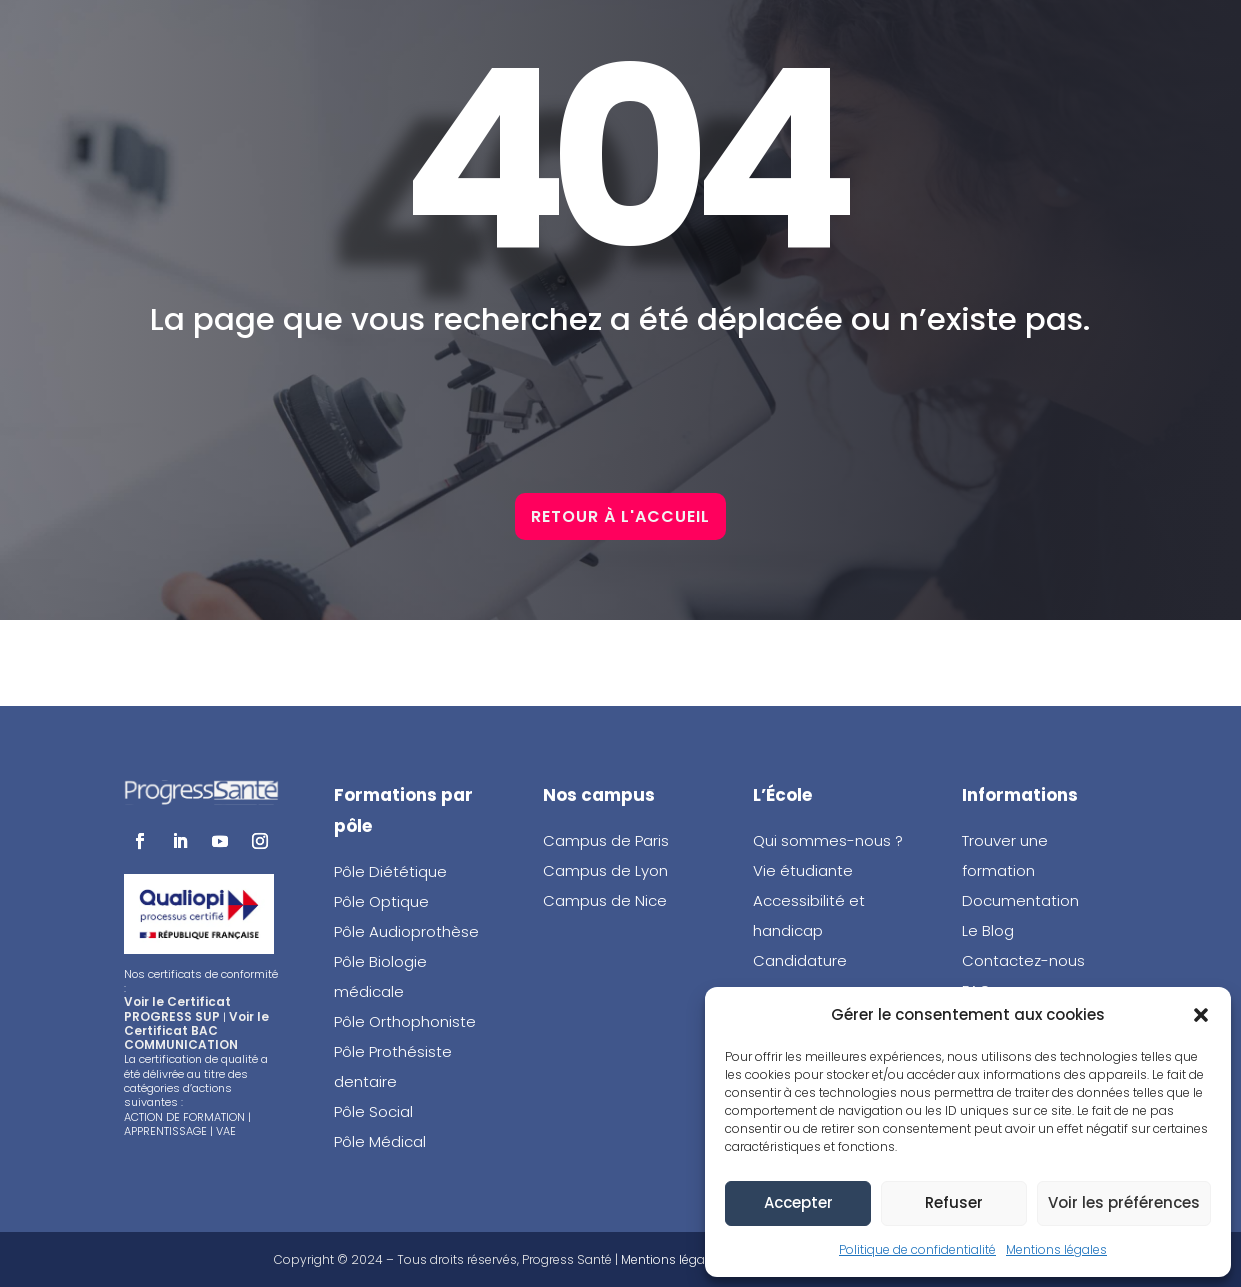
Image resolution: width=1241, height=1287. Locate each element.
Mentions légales (1056, 1249)
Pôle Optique (381, 901)
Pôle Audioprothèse (406, 931)
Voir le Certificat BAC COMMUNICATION (196, 1031)
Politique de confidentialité (917, 1249)
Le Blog (988, 930)
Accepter (798, 1202)
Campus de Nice (605, 900)
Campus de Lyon (605, 870)
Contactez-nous (1023, 960)
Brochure (802, 40)
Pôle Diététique (390, 871)
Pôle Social (373, 1111)
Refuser (954, 1202)
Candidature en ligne (617, 40)
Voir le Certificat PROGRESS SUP (177, 1008)
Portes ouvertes (969, 40)
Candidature (800, 960)
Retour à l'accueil (620, 600)
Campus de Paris (606, 840)
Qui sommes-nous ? (828, 840)
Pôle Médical (380, 1141)
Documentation (1020, 900)
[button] (1201, 1015)
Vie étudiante (803, 870)
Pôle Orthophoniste (405, 1021)
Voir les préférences (1124, 1202)
